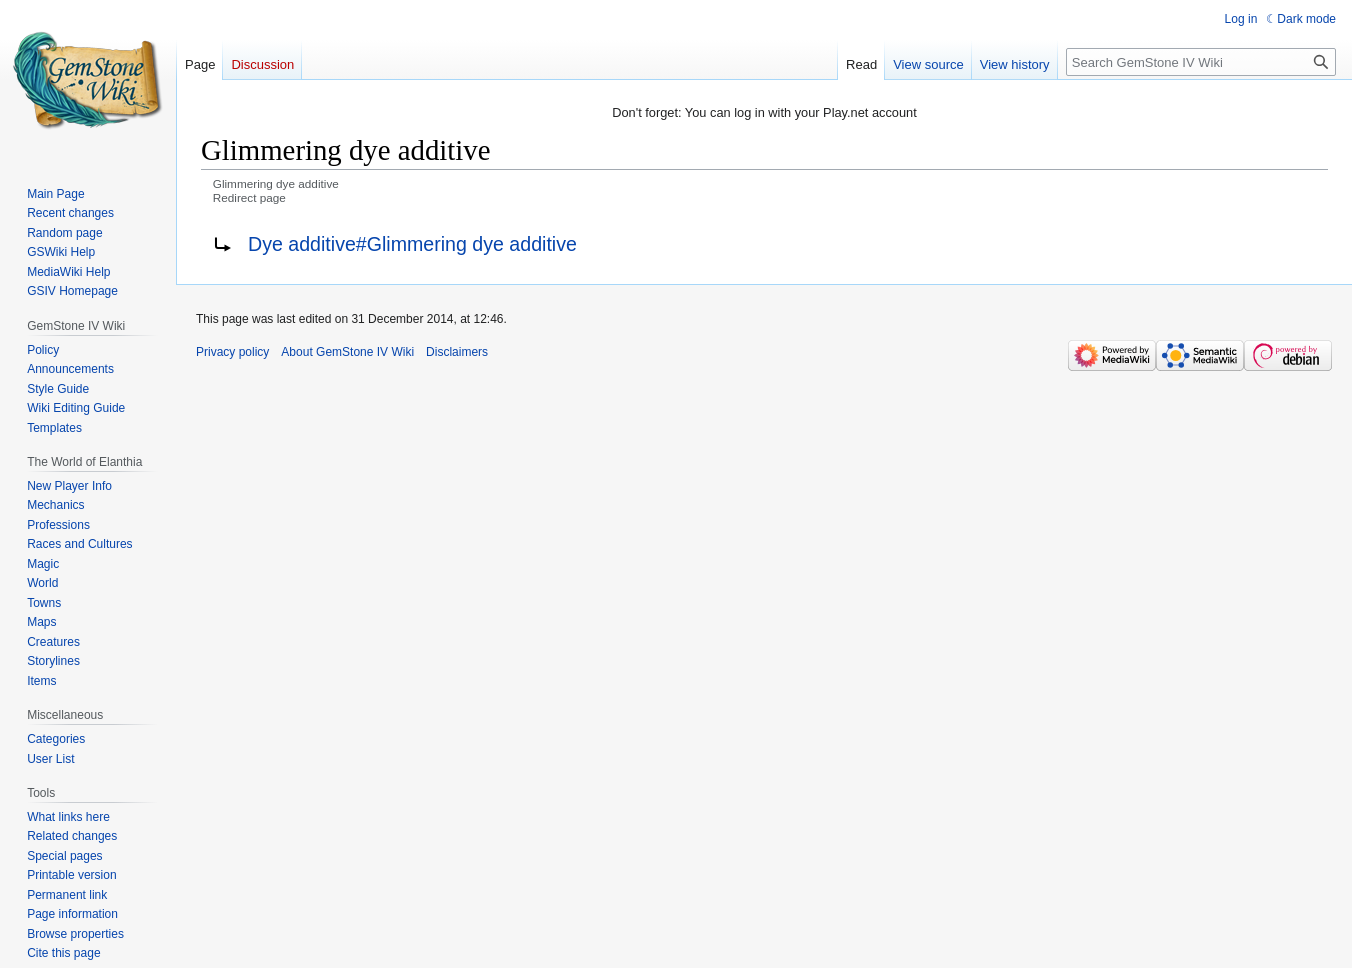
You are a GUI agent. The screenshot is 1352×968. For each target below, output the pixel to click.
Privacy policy (232, 352)
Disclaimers (457, 352)
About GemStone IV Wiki (347, 352)
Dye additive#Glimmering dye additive (412, 244)
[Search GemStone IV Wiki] (1201, 62)
